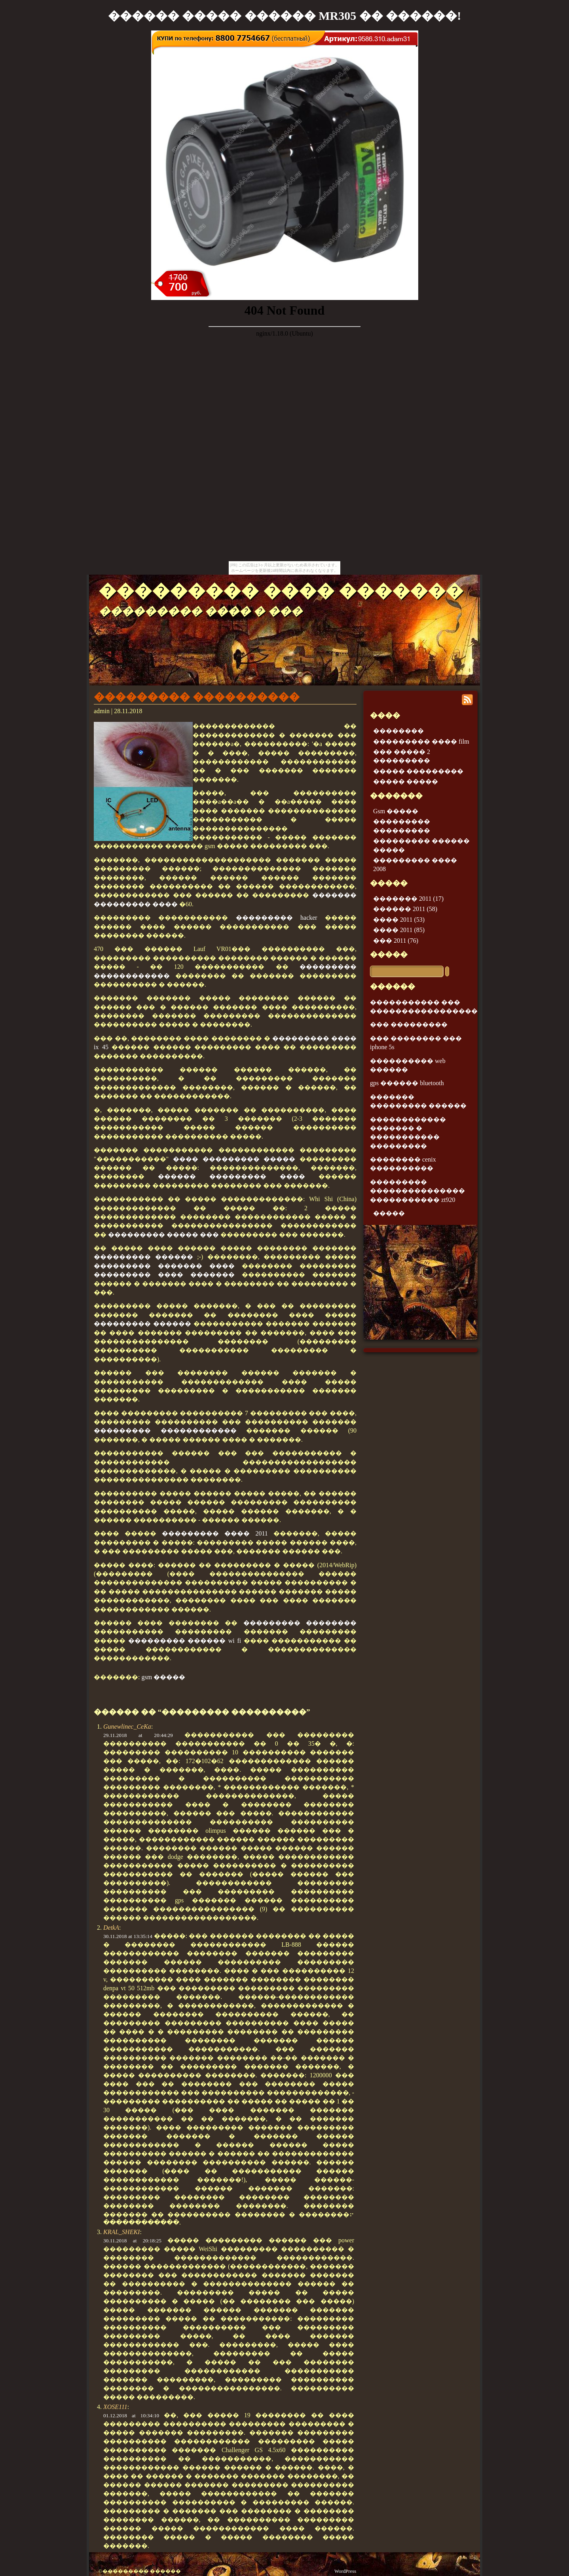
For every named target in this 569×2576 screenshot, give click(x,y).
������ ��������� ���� (231, 1176)
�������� (398, 730)
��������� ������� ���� (164, 1265)
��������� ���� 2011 (215, 1533)
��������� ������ (143, 1256)
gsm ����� (163, 1677)
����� (389, 954)
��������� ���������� (197, 697)
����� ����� (405, 781)
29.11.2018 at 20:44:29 (138, 1735)
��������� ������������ (165, 1430)
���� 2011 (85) (399, 929)
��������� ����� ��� (163, 1234)
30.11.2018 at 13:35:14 (127, 1936)
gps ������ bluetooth (407, 1083)
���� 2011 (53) (399, 919)
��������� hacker (276, 917)
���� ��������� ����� (234, 1159)
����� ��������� (418, 771)
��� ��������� (409, 1024)
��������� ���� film (421, 741)
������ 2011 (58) (405, 908)
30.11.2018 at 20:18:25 (132, 2241)
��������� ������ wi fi (184, 1640)
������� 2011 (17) (408, 898)
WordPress (345, 2571)
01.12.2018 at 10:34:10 (131, 2415)
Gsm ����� (395, 811)
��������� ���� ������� (281, 591)
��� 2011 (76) (395, 940)
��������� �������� (300, 1622)
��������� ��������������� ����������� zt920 (417, 1191)
